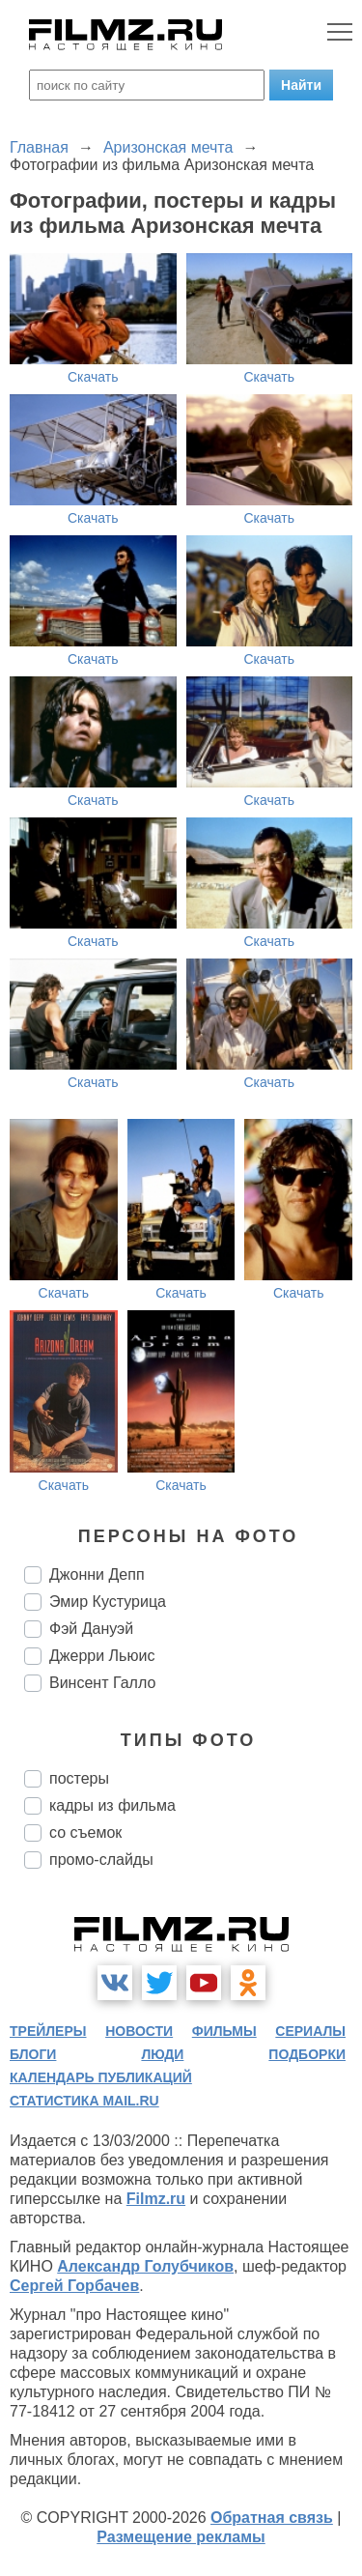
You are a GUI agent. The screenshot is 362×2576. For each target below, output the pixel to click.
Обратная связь (271, 2517)
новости (139, 2031)
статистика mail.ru (84, 2100)
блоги (33, 2054)
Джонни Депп (97, 1574)
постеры (79, 1778)
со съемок (85, 1832)
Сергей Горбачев (74, 2285)
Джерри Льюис (101, 1655)
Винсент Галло (102, 1682)
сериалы (310, 2031)
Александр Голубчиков (145, 2266)
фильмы (224, 2031)
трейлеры (48, 2031)
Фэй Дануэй (91, 1628)
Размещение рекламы (181, 2537)
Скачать (93, 377)
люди (162, 2054)
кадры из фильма (112, 1805)
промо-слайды (101, 1859)
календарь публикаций (101, 2077)
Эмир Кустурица (107, 1601)
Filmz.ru (155, 2198)
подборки (307, 2054)
